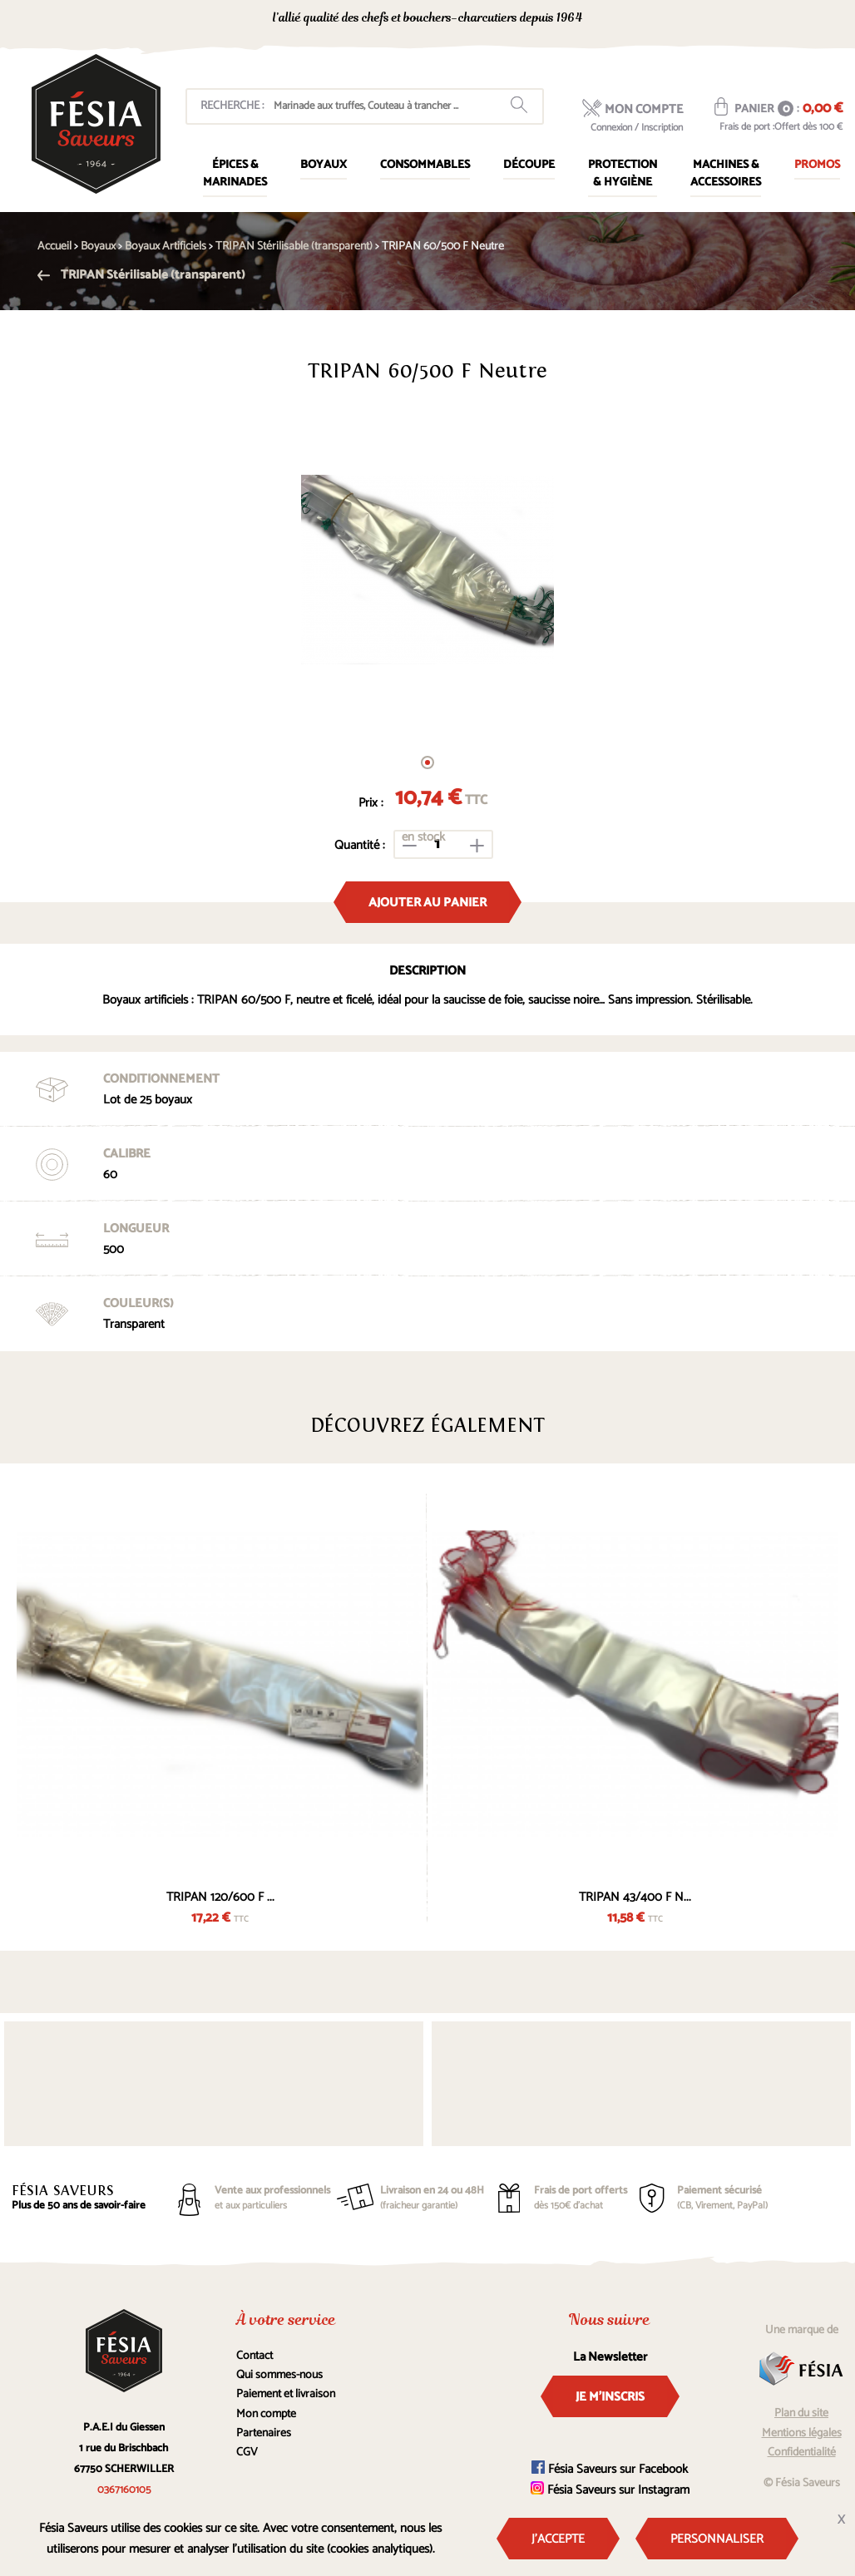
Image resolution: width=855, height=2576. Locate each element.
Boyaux (323, 165)
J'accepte (558, 2539)
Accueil (54, 246)
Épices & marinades (235, 173)
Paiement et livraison (285, 2394)
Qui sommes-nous (279, 2375)
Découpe (529, 165)
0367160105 (694, 19)
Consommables (425, 165)
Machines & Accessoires (725, 173)
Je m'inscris (610, 2396)
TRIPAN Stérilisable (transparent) (141, 274)
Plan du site (801, 2413)
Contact (254, 2356)
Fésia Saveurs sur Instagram (610, 2490)
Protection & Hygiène (622, 173)
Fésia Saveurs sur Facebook (609, 2469)
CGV (247, 2452)
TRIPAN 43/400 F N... (635, 1897)
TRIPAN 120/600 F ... (220, 1897)
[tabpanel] (427, 569)
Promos (817, 165)
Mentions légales (802, 2433)
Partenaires (263, 2433)
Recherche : (232, 106)
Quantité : (359, 845)
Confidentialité (802, 2452)
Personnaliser (717, 2539)
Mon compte (266, 2414)
